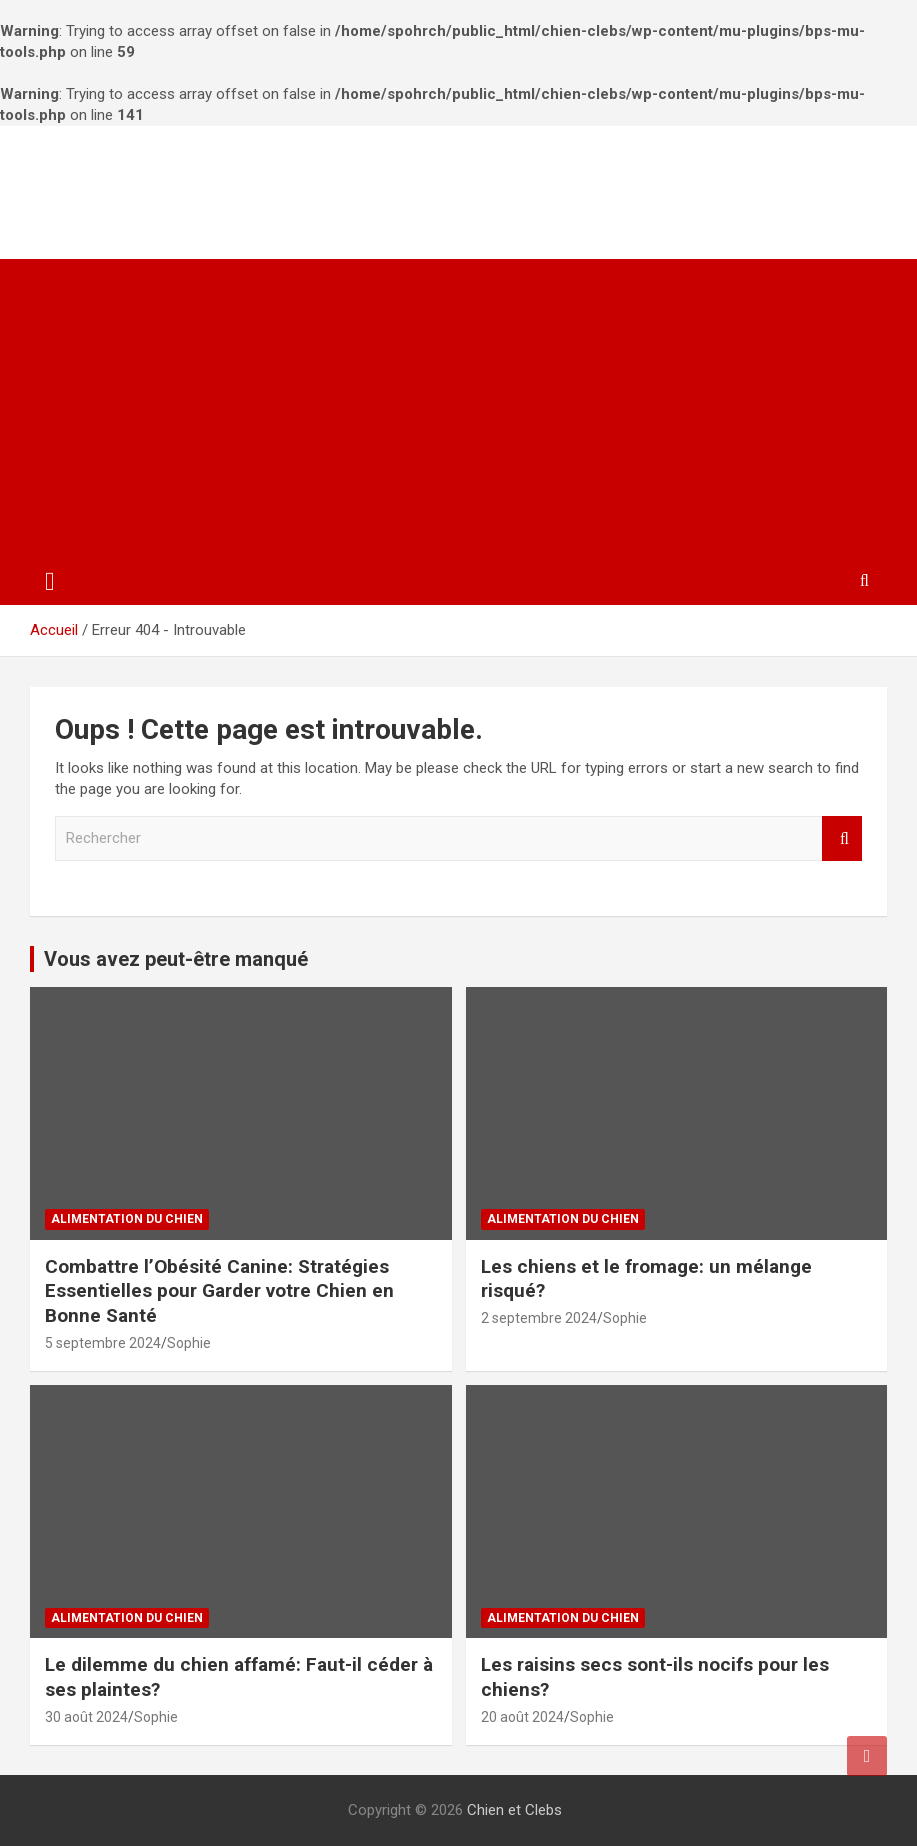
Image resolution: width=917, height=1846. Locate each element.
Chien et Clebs (158, 181)
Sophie (189, 1343)
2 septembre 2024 (539, 1318)
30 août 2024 (86, 1717)
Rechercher (842, 838)
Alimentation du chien (127, 1219)
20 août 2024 (522, 1717)
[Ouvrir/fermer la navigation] (50, 582)
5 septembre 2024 (103, 1343)
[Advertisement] (458, 409)
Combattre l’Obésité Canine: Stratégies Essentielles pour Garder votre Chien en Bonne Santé (219, 1291)
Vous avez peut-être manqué (176, 959)
